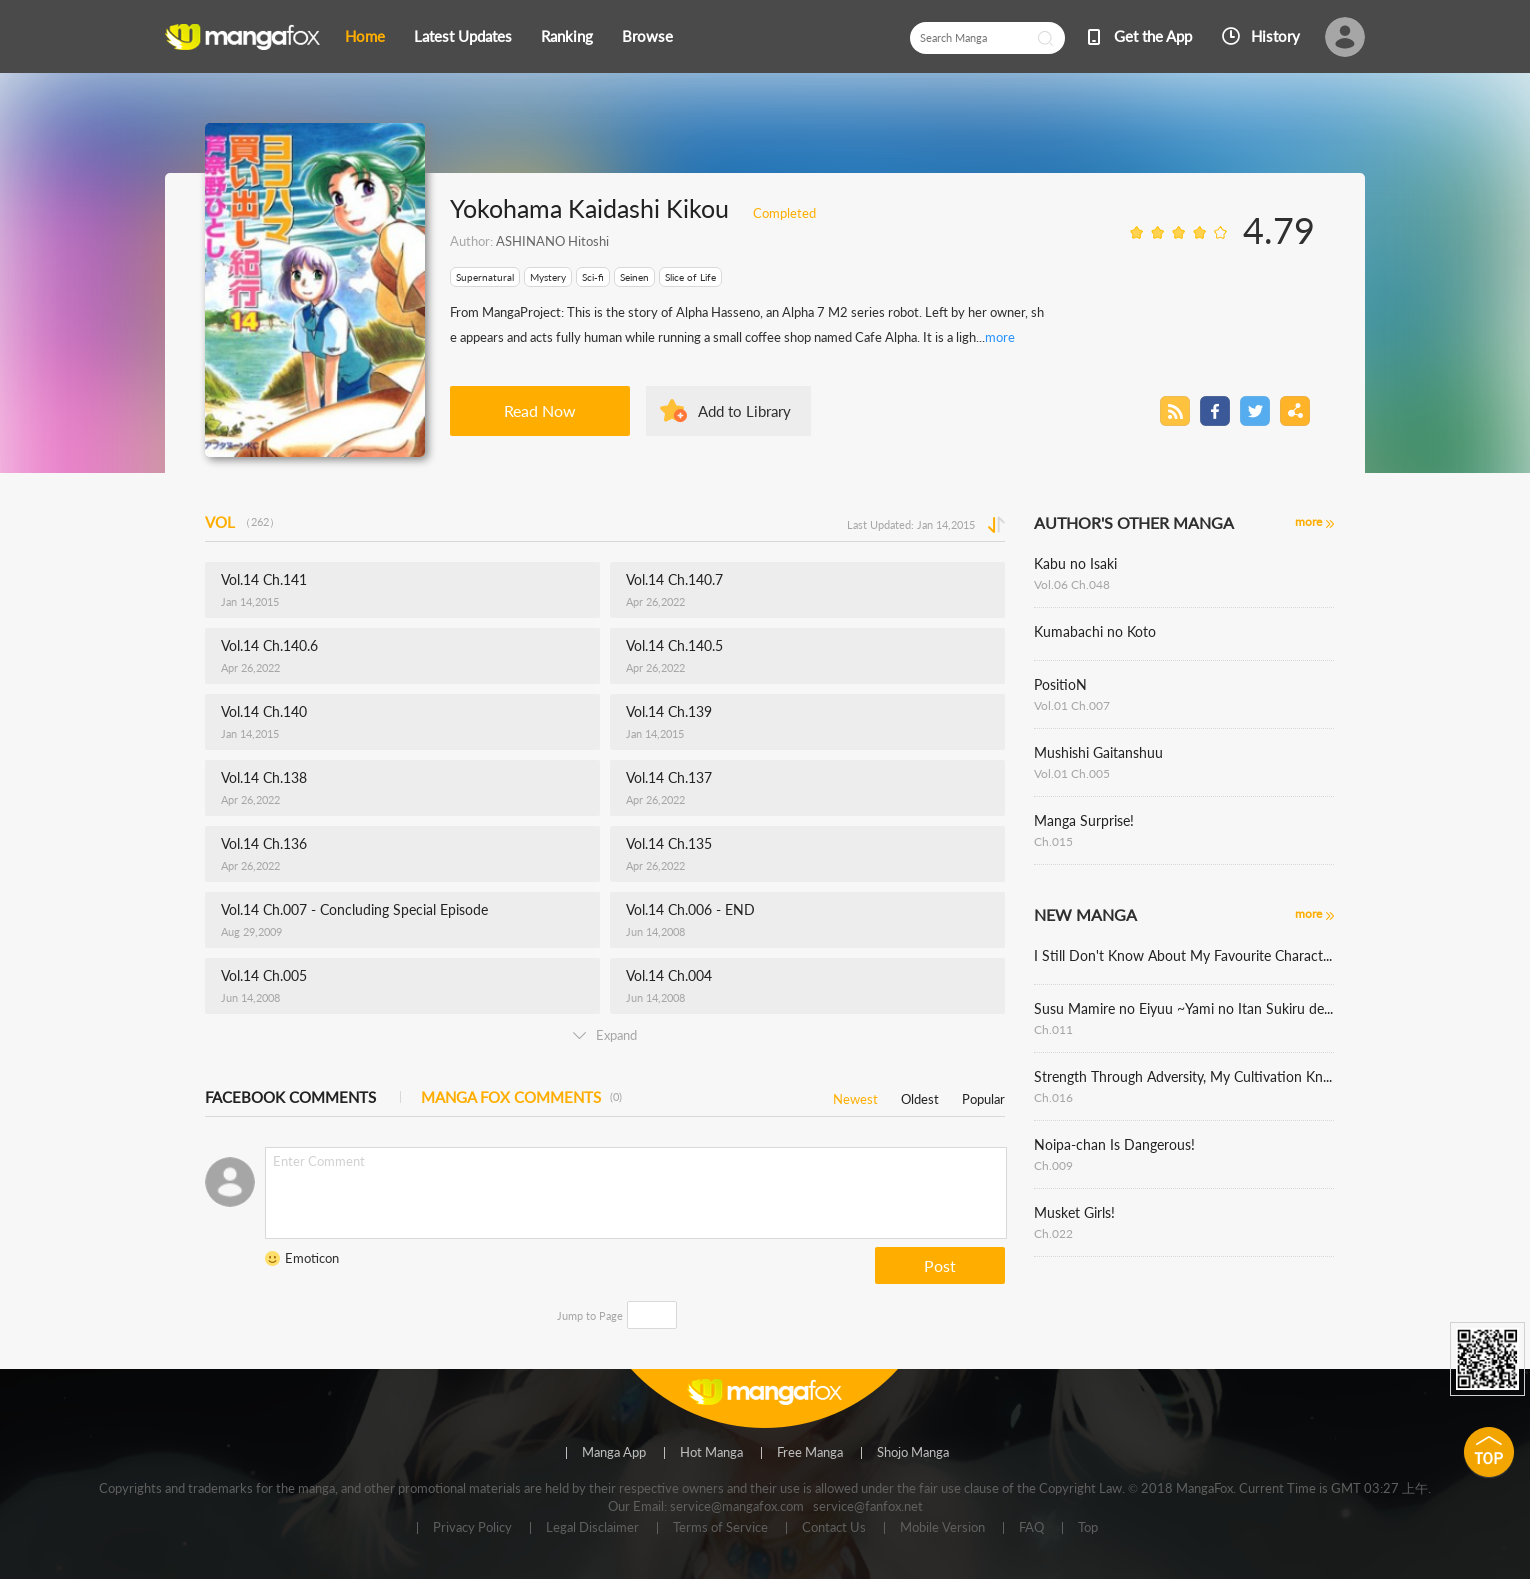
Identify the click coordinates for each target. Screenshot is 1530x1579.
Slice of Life (690, 277)
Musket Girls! (1074, 1212)
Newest (855, 1095)
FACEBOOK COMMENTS (290, 1097)
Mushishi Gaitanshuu (1098, 752)
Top (1088, 1528)
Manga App (614, 1453)
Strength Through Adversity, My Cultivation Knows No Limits (1184, 1076)
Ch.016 (1053, 1097)
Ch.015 (1053, 841)
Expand (605, 1035)
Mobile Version (942, 1528)
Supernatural (485, 277)
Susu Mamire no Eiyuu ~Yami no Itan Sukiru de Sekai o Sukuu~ (1184, 1008)
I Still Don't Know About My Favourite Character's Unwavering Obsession (1184, 955)
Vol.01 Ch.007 (1072, 705)
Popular (983, 1095)
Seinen (634, 277)
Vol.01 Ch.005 (1072, 773)
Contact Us (834, 1528)
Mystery (548, 277)
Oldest (920, 1095)
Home (365, 36)
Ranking (567, 36)
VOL (242, 522)
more (1000, 337)
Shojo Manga (913, 1453)
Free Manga (810, 1453)
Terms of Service (720, 1528)
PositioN (1060, 684)
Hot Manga (711, 1453)
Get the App (1153, 36)
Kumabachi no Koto (1095, 631)
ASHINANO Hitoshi (552, 241)
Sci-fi (593, 277)
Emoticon (312, 1258)
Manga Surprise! (1084, 820)
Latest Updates (463, 36)
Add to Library (744, 411)
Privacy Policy (472, 1528)
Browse (647, 36)
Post (940, 1265)
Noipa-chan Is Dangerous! (1114, 1144)
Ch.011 (1053, 1029)
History (1275, 36)
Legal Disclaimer (592, 1528)
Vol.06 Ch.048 (1072, 584)
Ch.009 (1053, 1165)
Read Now (540, 410)
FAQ (1031, 1528)
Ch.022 (1053, 1233)
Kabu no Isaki (1075, 563)
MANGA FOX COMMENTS (521, 1097)
